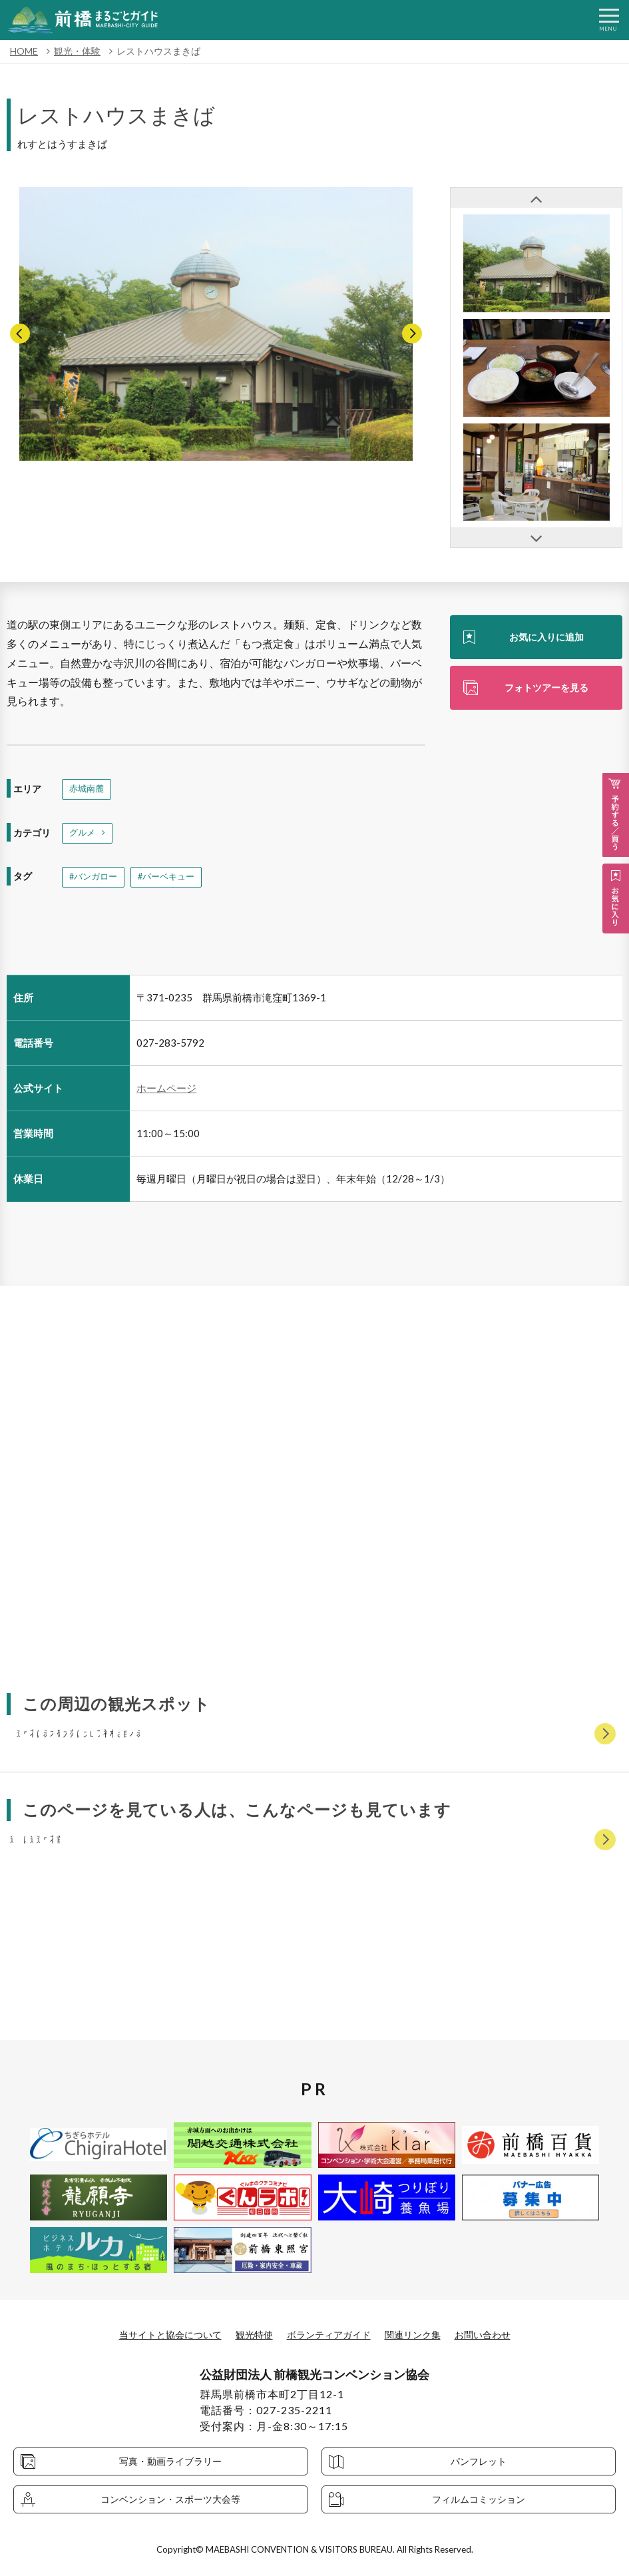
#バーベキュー (172, 881)
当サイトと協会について (153, 2334)
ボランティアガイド (331, 2334)
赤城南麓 (87, 790)
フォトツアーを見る (546, 690)
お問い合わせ (502, 2334)
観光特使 (247, 2334)
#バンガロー (95, 881)
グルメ (83, 835)
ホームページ (166, 1093)
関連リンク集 (425, 2334)
